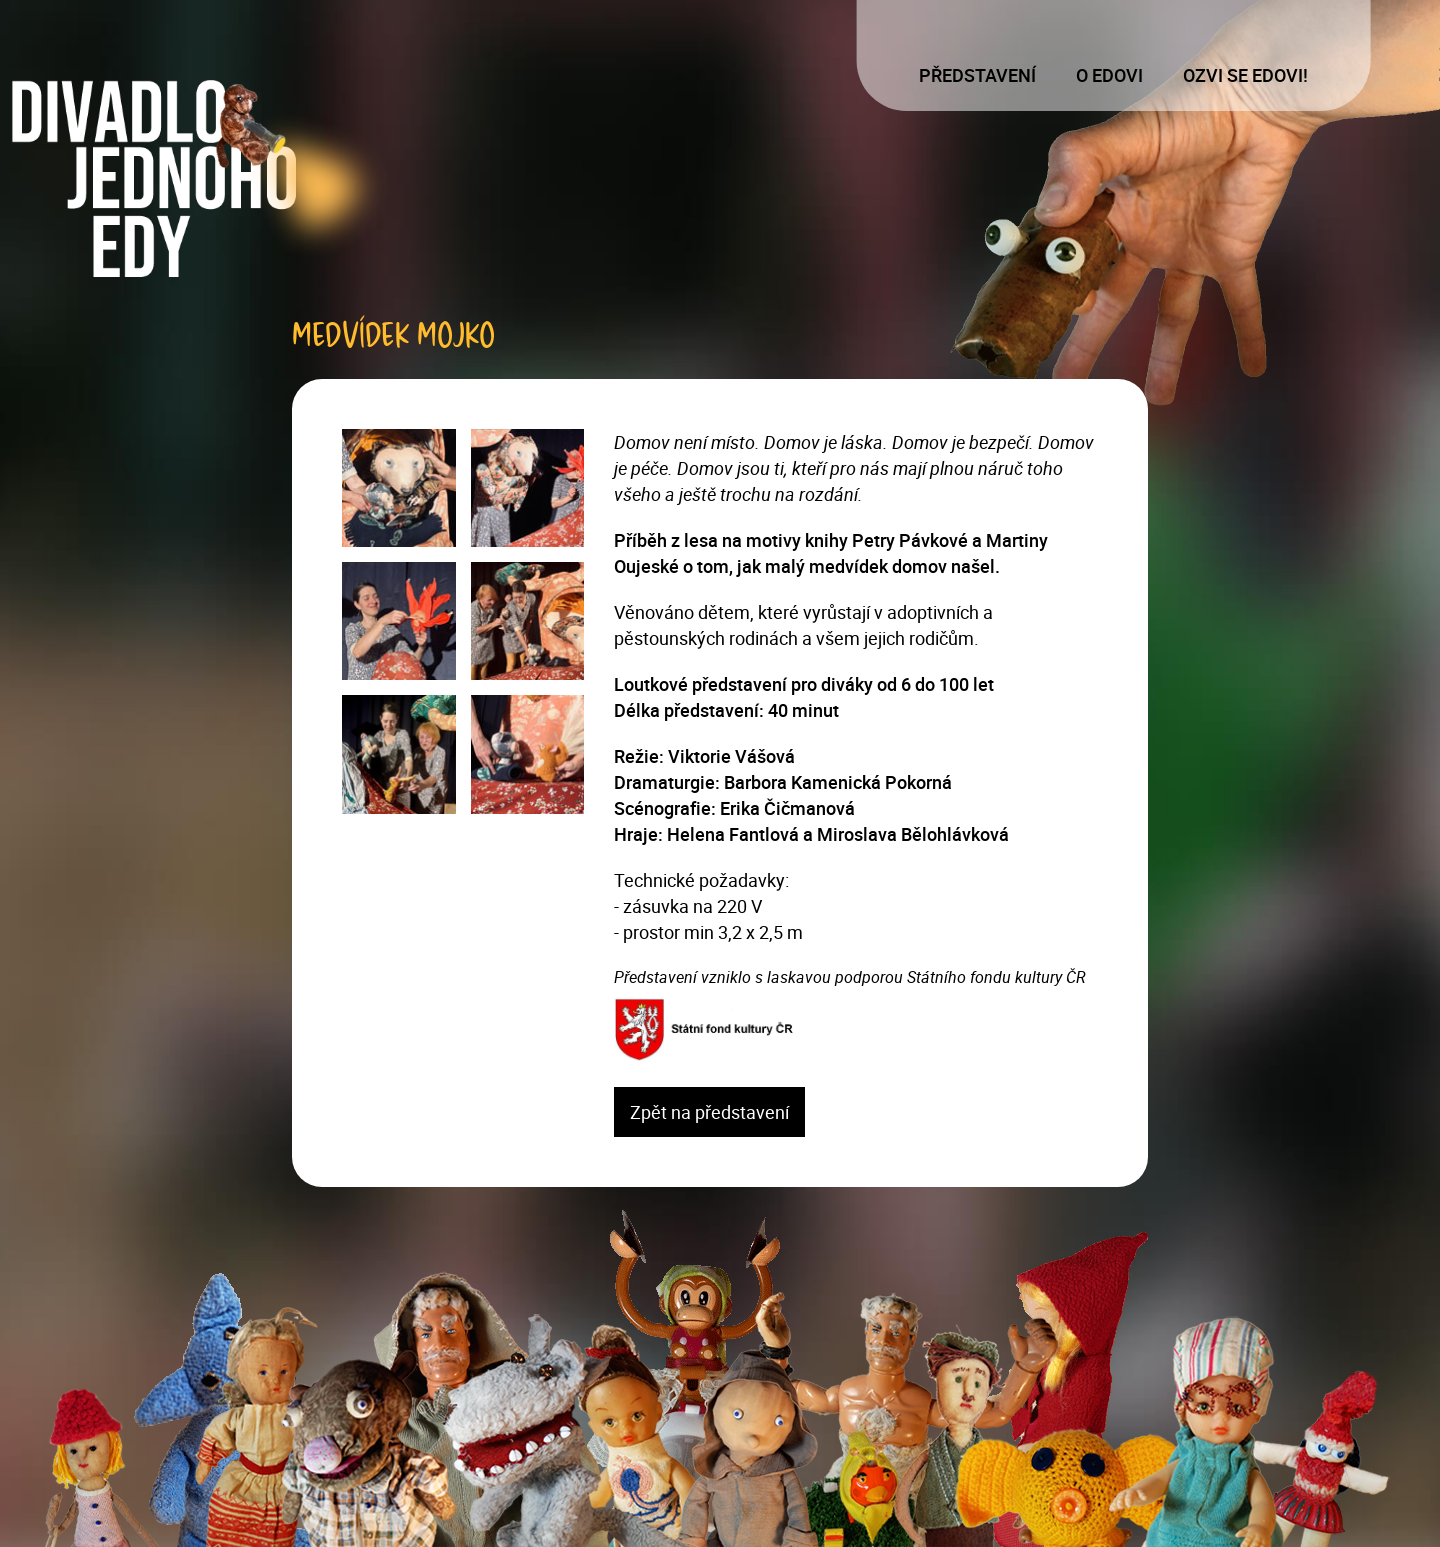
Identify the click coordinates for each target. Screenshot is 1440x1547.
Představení (977, 75)
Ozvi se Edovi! (1245, 75)
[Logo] (202, 178)
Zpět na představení (709, 1112)
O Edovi (1109, 75)
